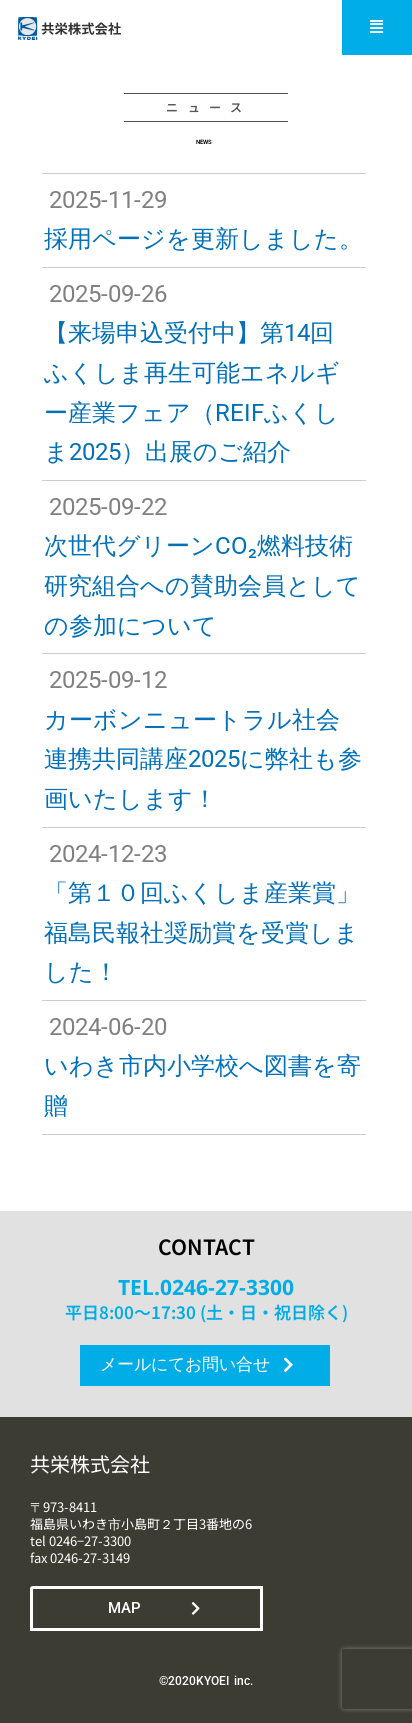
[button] (377, 27)
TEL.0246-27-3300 (206, 1287)
